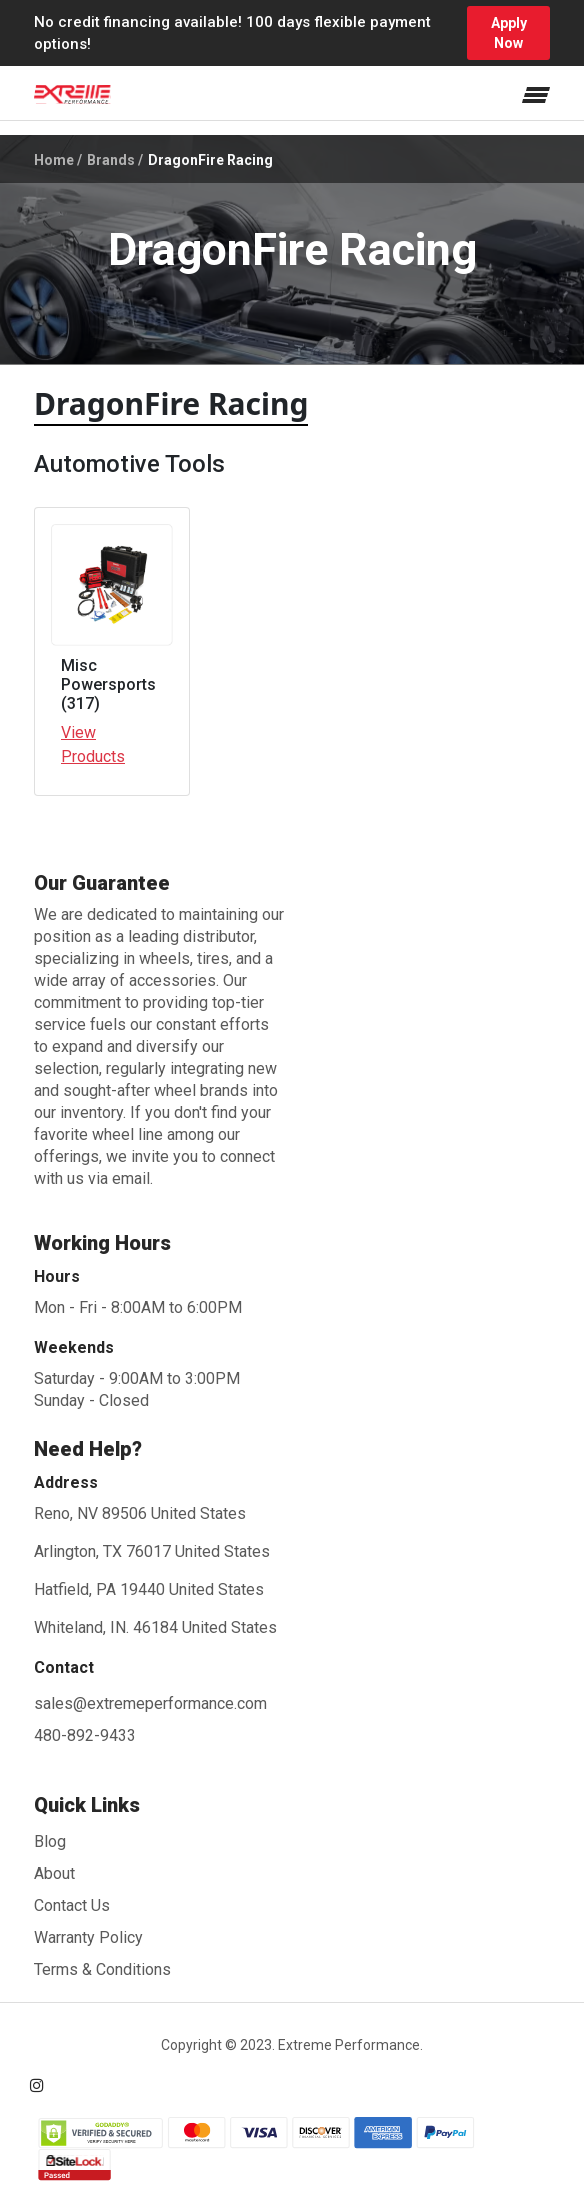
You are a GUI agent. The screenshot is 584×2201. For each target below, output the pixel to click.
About (54, 1873)
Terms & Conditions (102, 1969)
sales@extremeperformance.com (150, 1703)
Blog (50, 1841)
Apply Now (509, 33)
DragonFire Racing (210, 160)
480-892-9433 (85, 1735)
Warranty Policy (88, 1937)
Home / (58, 160)
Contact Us (72, 1905)
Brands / (115, 160)
